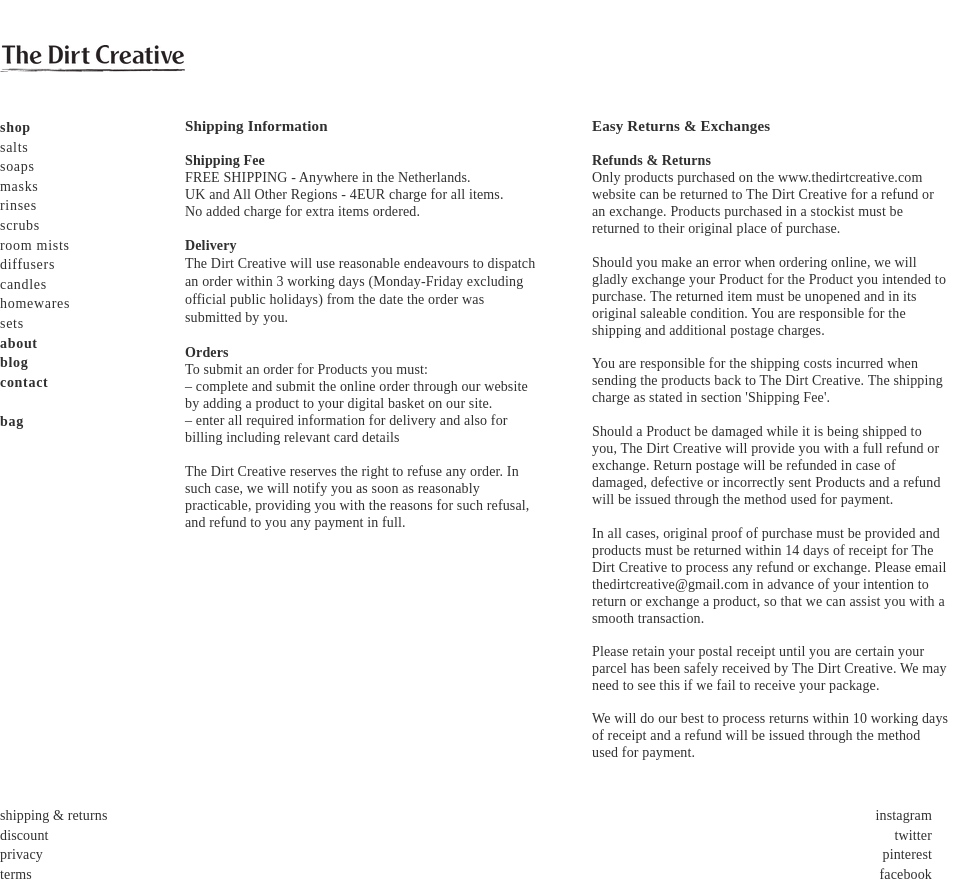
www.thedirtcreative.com (850, 177)
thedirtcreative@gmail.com (670, 584)
